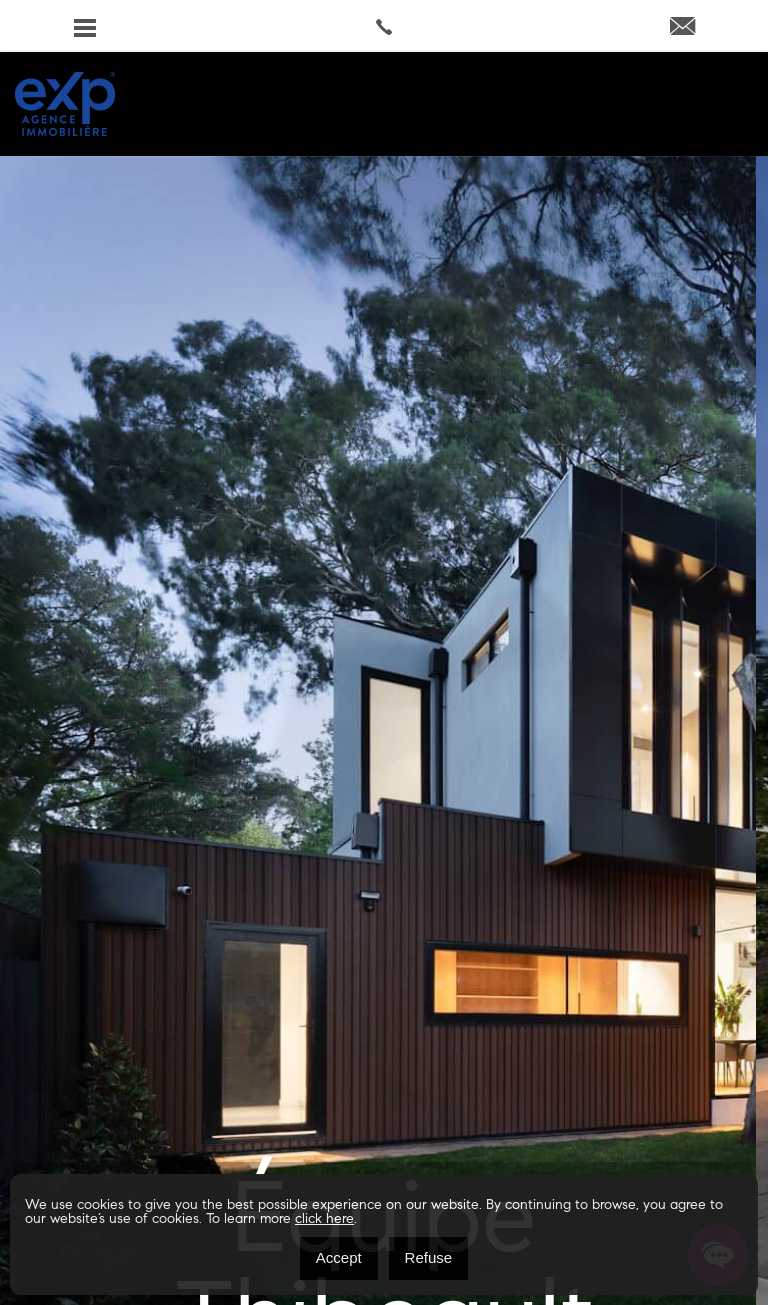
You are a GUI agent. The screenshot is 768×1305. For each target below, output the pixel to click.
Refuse (429, 1257)
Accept (339, 1257)
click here (324, 1220)
